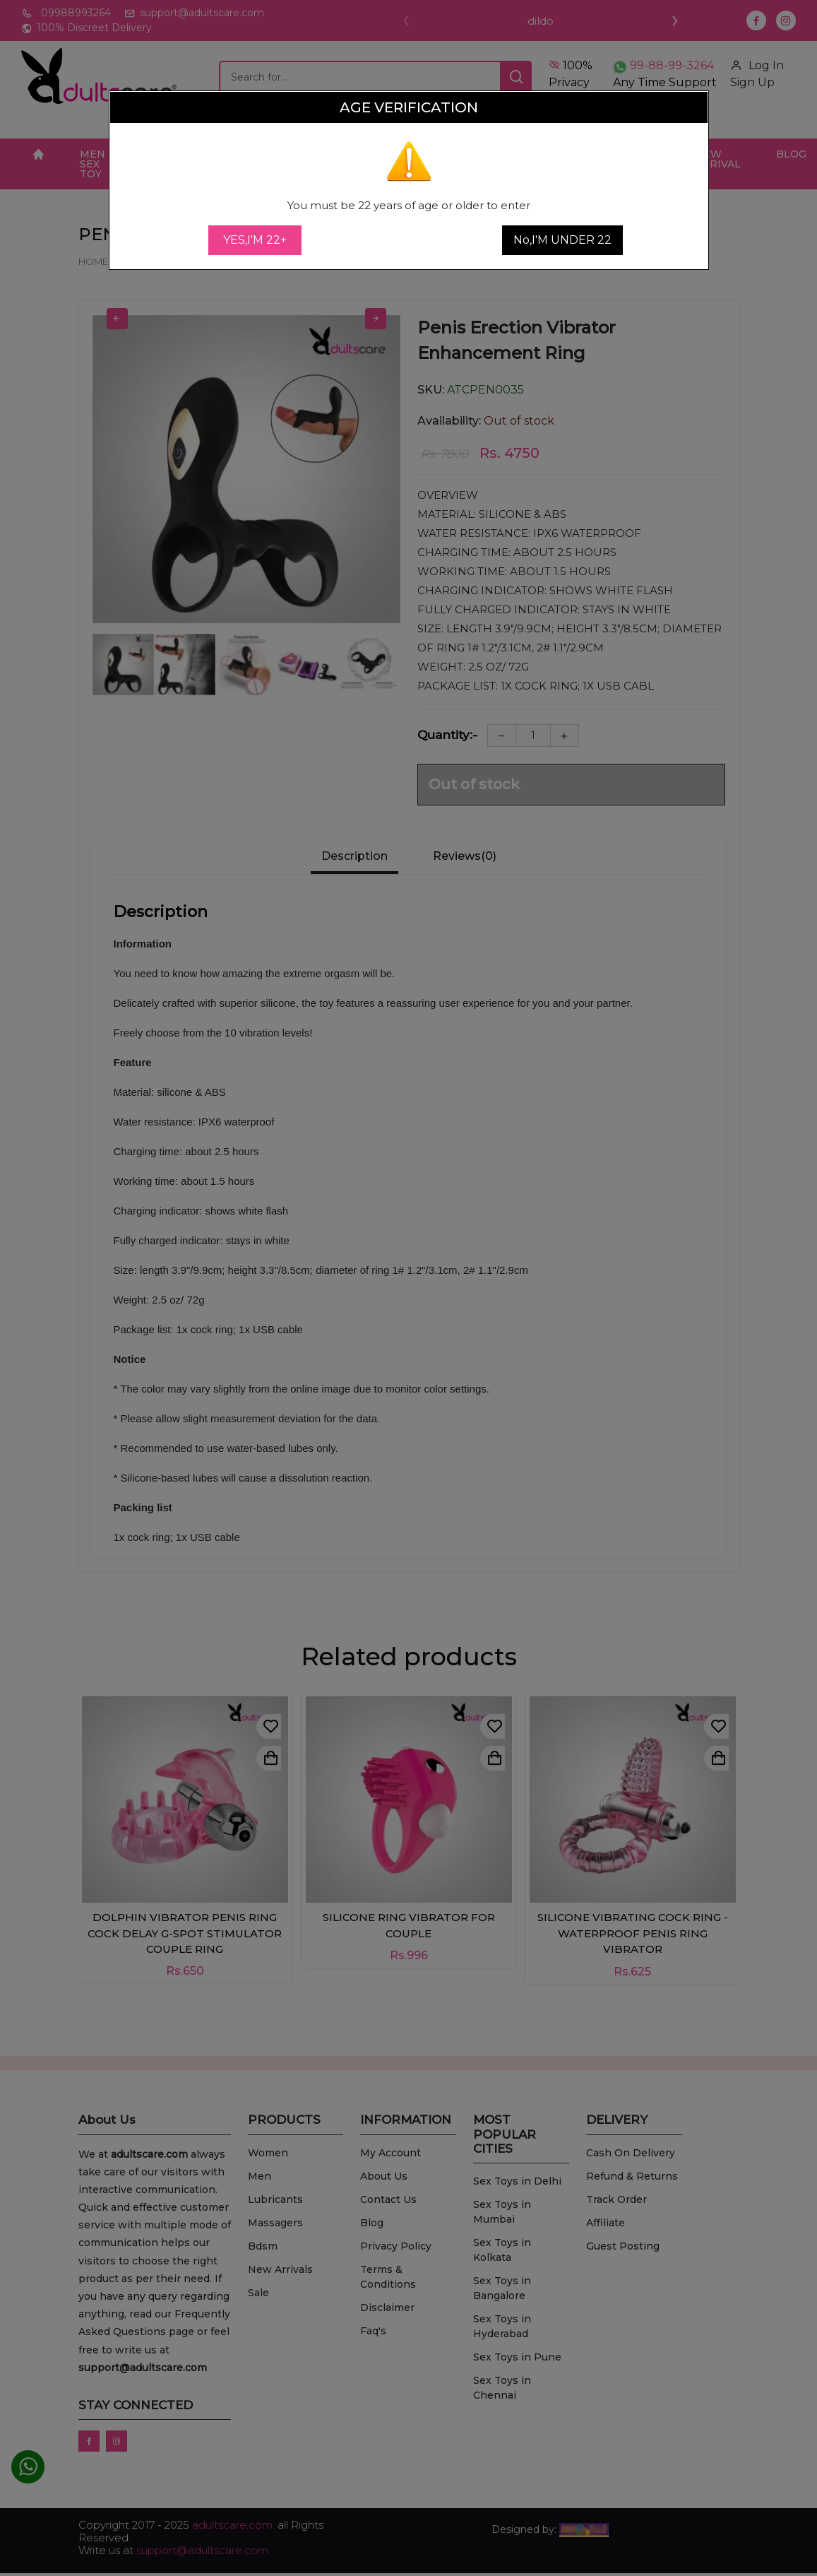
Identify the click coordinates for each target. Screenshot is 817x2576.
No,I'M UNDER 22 (562, 240)
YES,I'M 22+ (255, 240)
